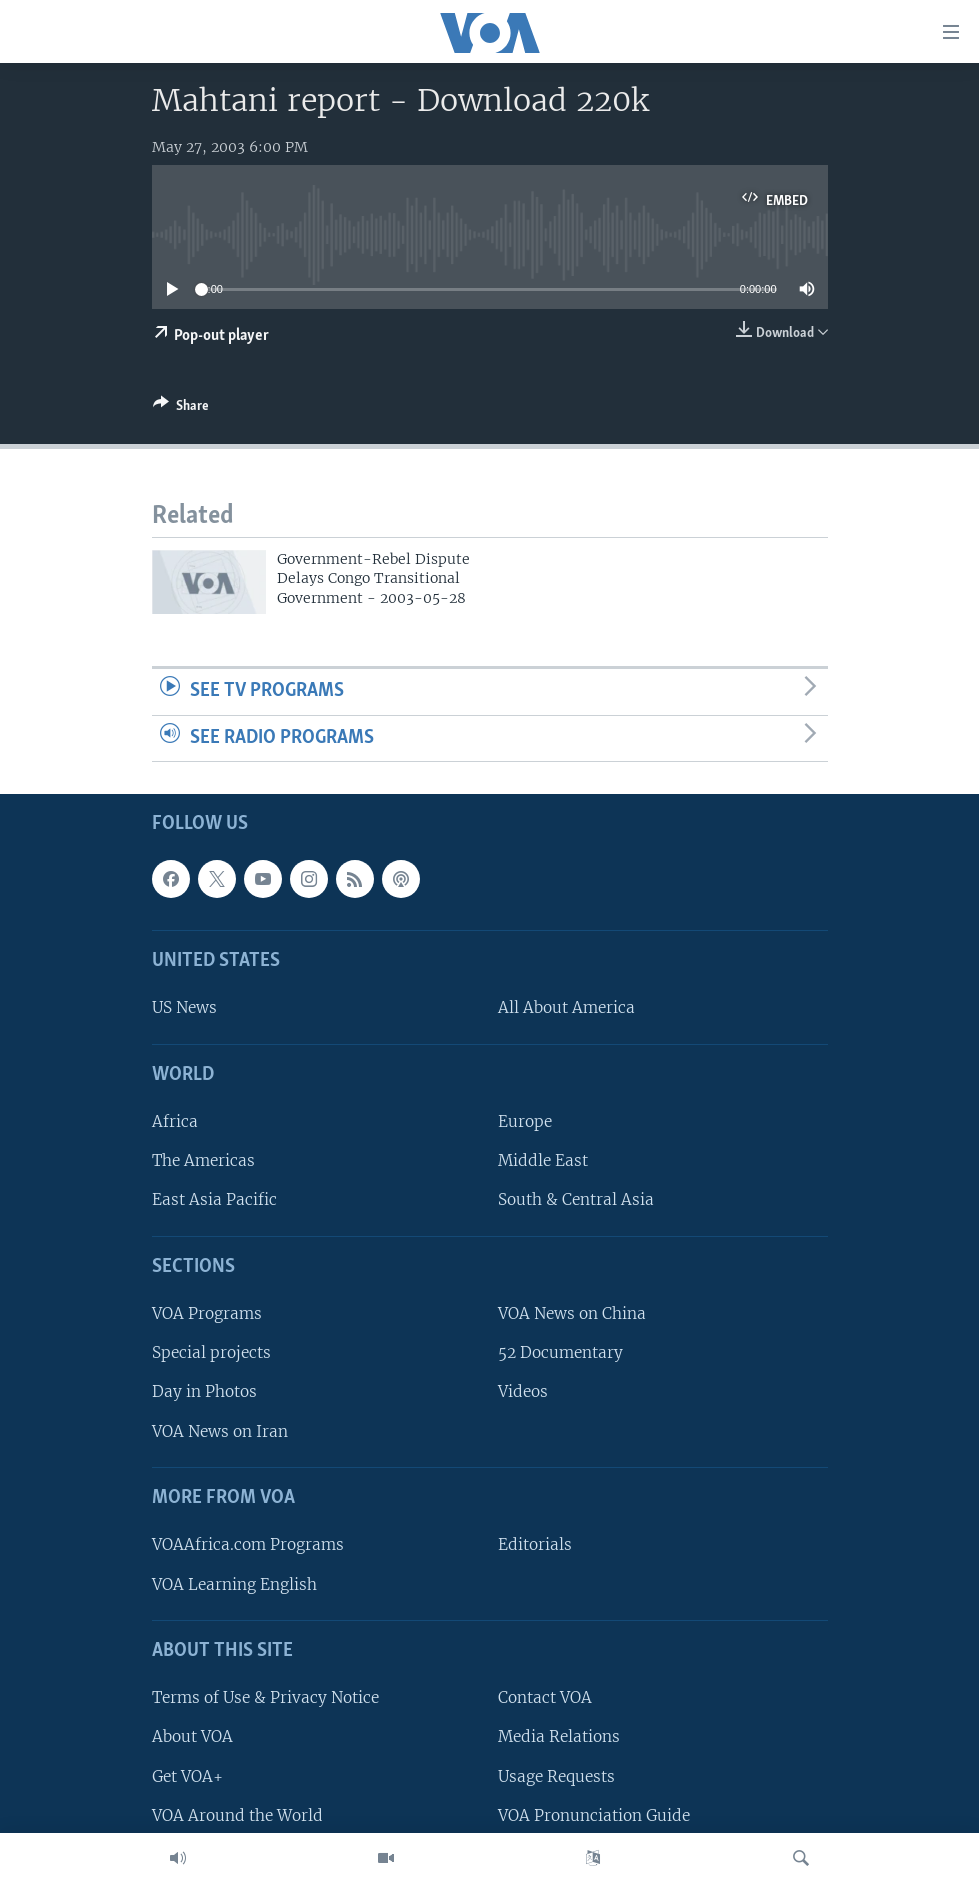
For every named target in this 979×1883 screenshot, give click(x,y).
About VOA (192, 1737)
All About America (566, 1008)
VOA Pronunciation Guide (594, 1815)
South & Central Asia (576, 1200)
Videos (523, 1392)
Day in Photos (204, 1392)
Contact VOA (545, 1698)
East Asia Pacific (214, 1200)
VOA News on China (572, 1314)
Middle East (543, 1161)
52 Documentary (560, 1353)
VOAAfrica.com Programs (248, 1545)
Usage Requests (556, 1776)
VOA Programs (207, 1314)
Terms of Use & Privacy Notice (265, 1698)
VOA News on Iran (220, 1431)
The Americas (203, 1161)
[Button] (181, 409)
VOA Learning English (234, 1584)
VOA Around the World (237, 1815)
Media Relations (559, 1737)
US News (184, 1008)
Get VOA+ (187, 1776)
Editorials (535, 1545)
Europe (525, 1122)
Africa (175, 1122)
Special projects (211, 1353)
